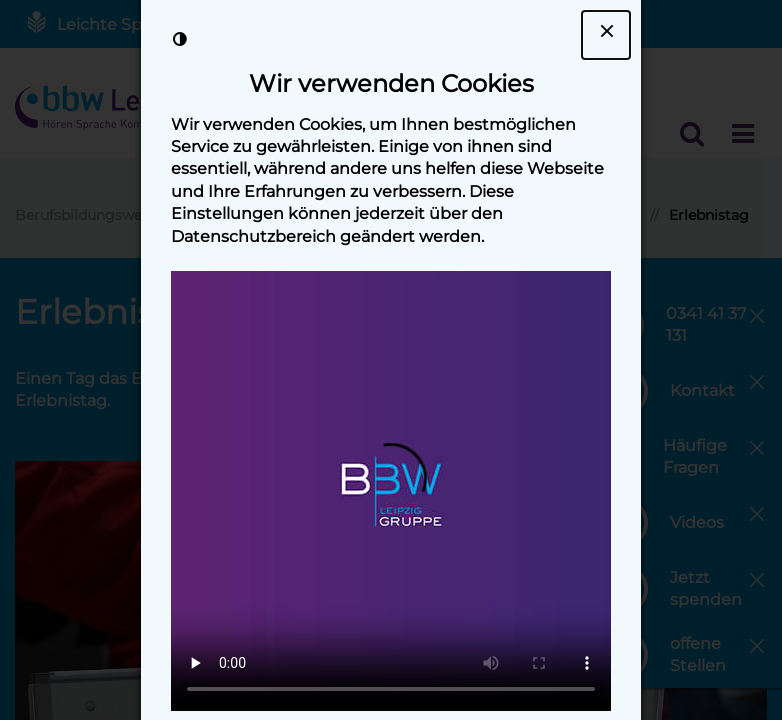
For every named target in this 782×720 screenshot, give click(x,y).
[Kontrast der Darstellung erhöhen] (180, 39)
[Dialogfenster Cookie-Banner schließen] (606, 35)
